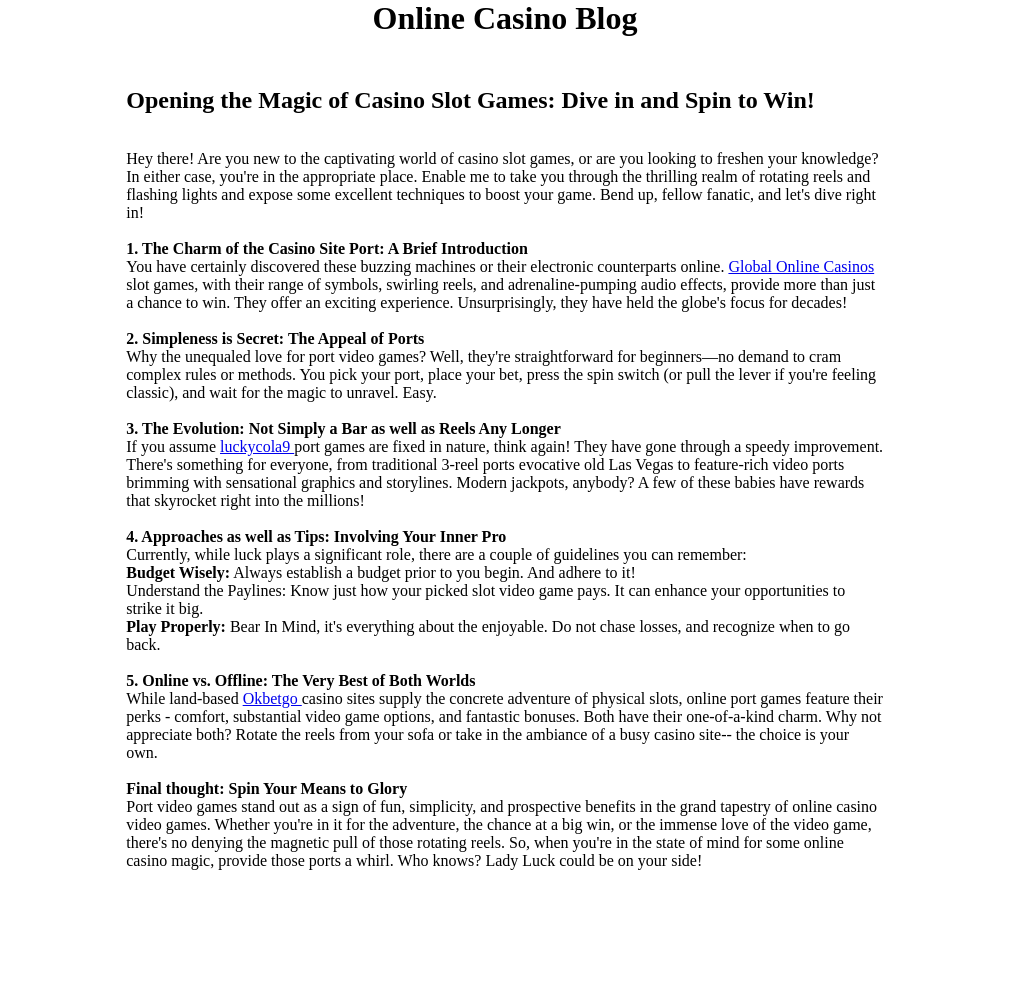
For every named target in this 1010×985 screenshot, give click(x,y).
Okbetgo (272, 698)
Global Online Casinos (801, 266)
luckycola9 (257, 446)
